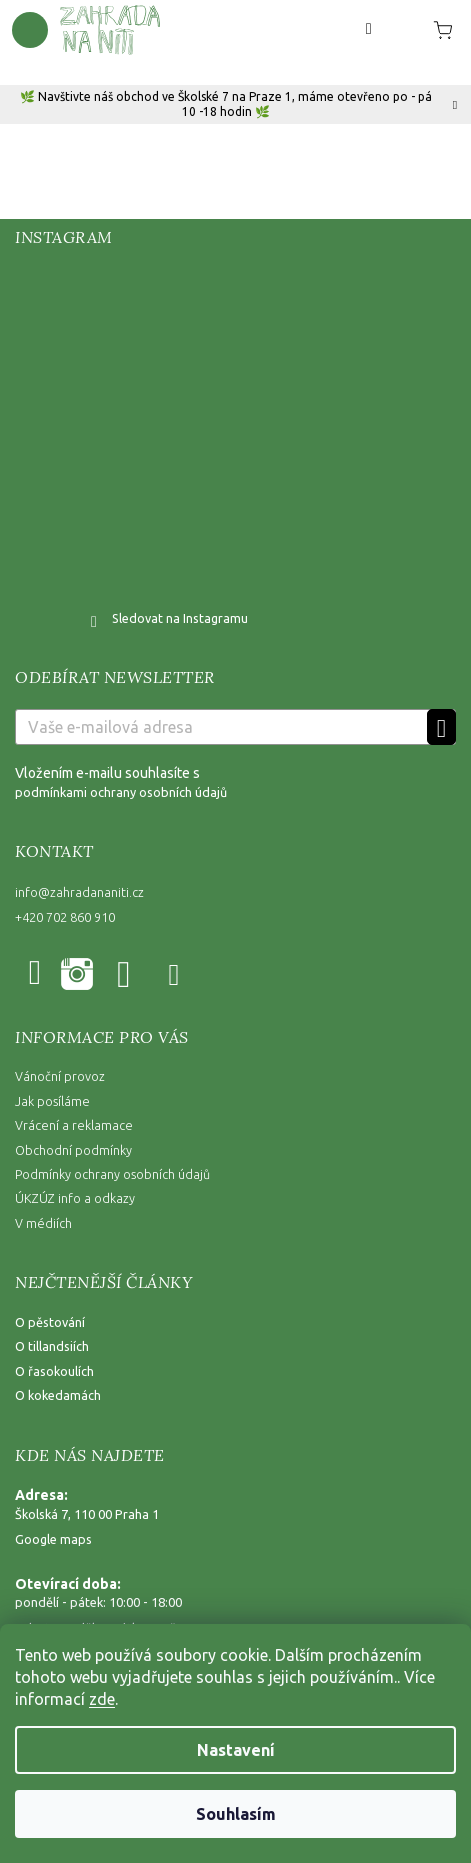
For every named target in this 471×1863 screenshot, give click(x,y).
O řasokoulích (54, 1371)
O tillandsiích (52, 1346)
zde (102, 1699)
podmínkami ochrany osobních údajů (121, 792)
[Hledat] (369, 29)
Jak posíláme (52, 1101)
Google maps (53, 1539)
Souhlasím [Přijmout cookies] (236, 1814)
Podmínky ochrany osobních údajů (112, 1174)
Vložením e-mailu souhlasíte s (235, 783)
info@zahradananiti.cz (79, 892)
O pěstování (50, 1322)
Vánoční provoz (60, 1076)
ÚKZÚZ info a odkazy (75, 1198)
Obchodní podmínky (73, 1150)
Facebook (38, 975)
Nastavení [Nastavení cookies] (236, 1750)
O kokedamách (58, 1395)
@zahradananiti (175, 975)
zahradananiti (75, 975)
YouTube (125, 975)
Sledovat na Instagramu (180, 618)
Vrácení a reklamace (74, 1125)
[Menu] (30, 30)
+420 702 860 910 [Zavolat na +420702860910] (65, 917)
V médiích (43, 1223)
